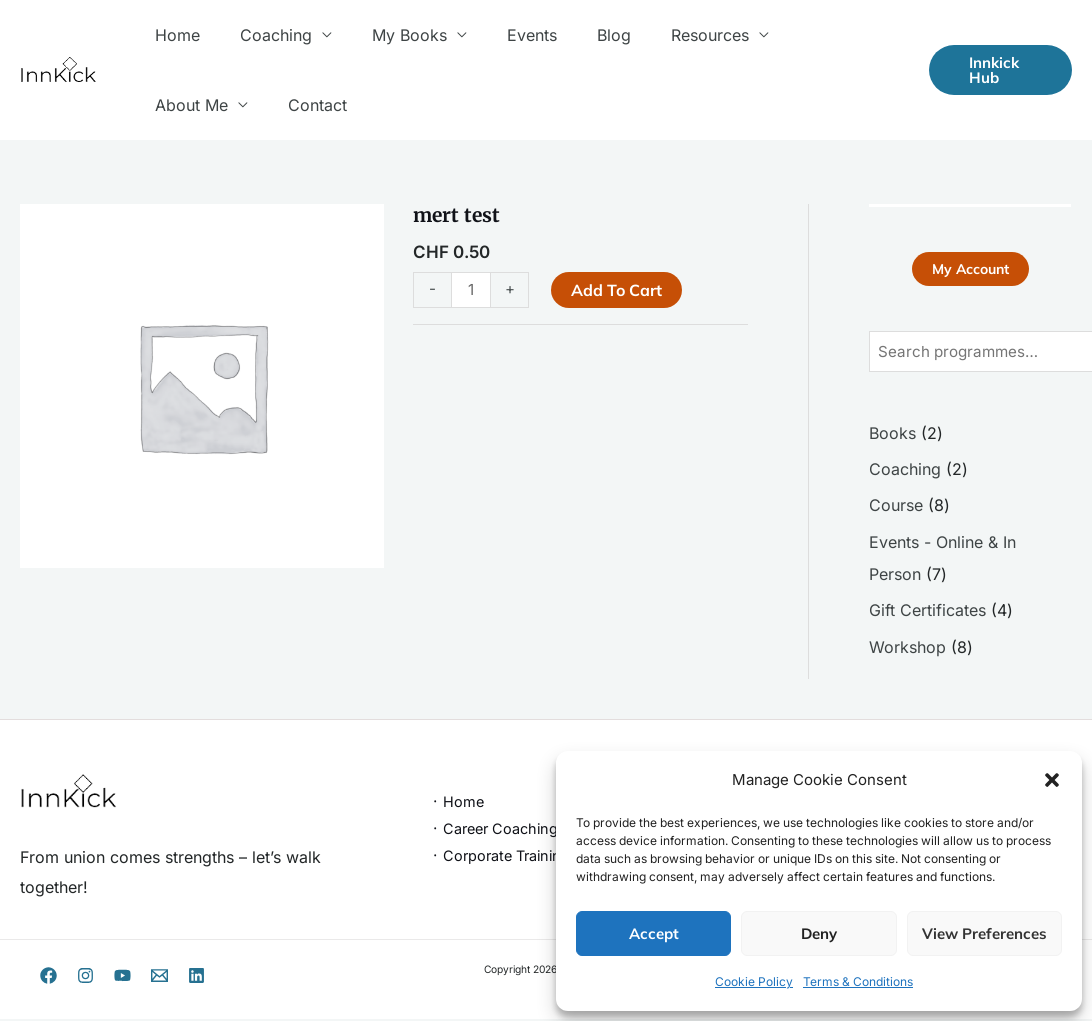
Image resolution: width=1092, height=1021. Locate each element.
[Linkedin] (196, 977)
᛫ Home (457, 803)
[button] (1052, 780)
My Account (970, 270)
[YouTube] (122, 977)
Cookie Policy (754, 981)
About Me (793, 35)
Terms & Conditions (858, 981)
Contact (180, 105)
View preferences (984, 933)
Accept (654, 933)
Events (504, 35)
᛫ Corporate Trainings (504, 857)
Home (173, 35)
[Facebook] (48, 977)
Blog (578, 35)
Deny (819, 933)
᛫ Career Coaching (494, 830)
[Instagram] (85, 977)
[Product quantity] (472, 290)
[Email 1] (159, 977)
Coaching (264, 35)
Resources (666, 35)
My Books (389, 35)
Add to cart (618, 290)
